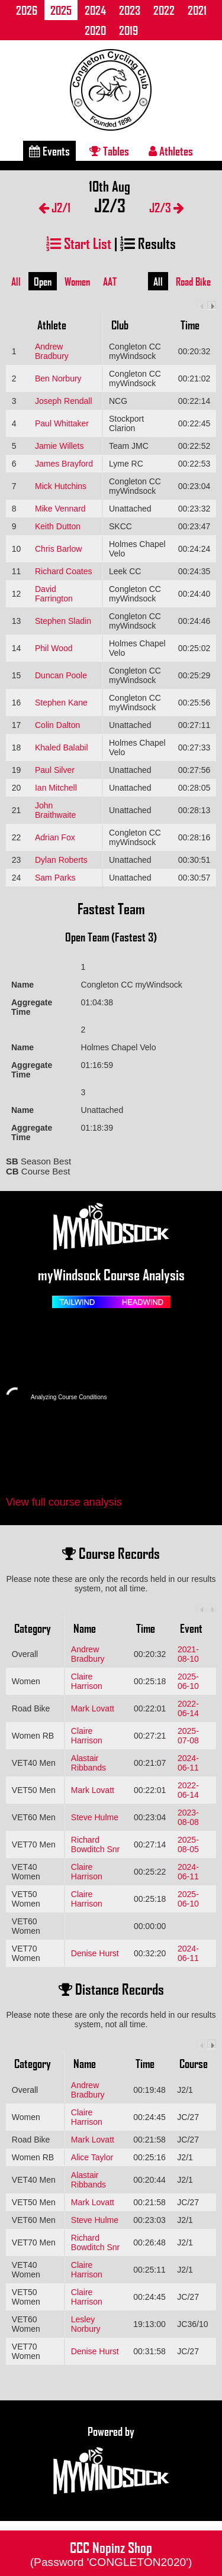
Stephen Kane (61, 702)
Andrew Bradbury (52, 351)
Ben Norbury (58, 378)
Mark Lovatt (92, 1708)
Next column (211, 305)
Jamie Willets (59, 446)
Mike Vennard (60, 508)
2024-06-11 (188, 1762)
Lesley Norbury (86, 2324)
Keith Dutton (58, 526)
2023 (129, 10)
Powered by (111, 2460)
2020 (95, 30)
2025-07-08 (188, 1735)
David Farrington (54, 593)
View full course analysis (64, 1502)
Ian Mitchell (56, 787)
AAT (110, 281)
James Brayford (64, 463)
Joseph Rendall (63, 401)
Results (148, 243)
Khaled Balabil (61, 747)
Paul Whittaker (62, 423)
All (16, 281)
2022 (164, 10)
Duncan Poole (61, 675)
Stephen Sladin (63, 621)
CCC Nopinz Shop (111, 2553)
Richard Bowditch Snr (95, 1844)
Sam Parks (55, 877)
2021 (197, 10)
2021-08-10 (188, 1654)
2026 (26, 10)
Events (49, 151)
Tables (109, 151)
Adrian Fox (55, 837)
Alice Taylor (92, 2157)
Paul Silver (55, 770)
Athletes (171, 151)
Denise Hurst (95, 1953)
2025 (61, 10)
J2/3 (166, 207)
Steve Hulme (94, 1817)
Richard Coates (63, 571)
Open (43, 281)
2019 (128, 30)
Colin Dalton (57, 725)
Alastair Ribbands (88, 1762)
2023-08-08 (188, 1817)
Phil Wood (54, 648)
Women (77, 281)
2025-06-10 (188, 1681)
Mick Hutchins (60, 486)
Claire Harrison (86, 1681)
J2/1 (54, 207)
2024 (95, 10)
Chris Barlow (58, 549)
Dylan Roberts (61, 860)
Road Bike (193, 281)
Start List (78, 243)
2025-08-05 (188, 1844)
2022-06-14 (188, 1708)
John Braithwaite (55, 810)
